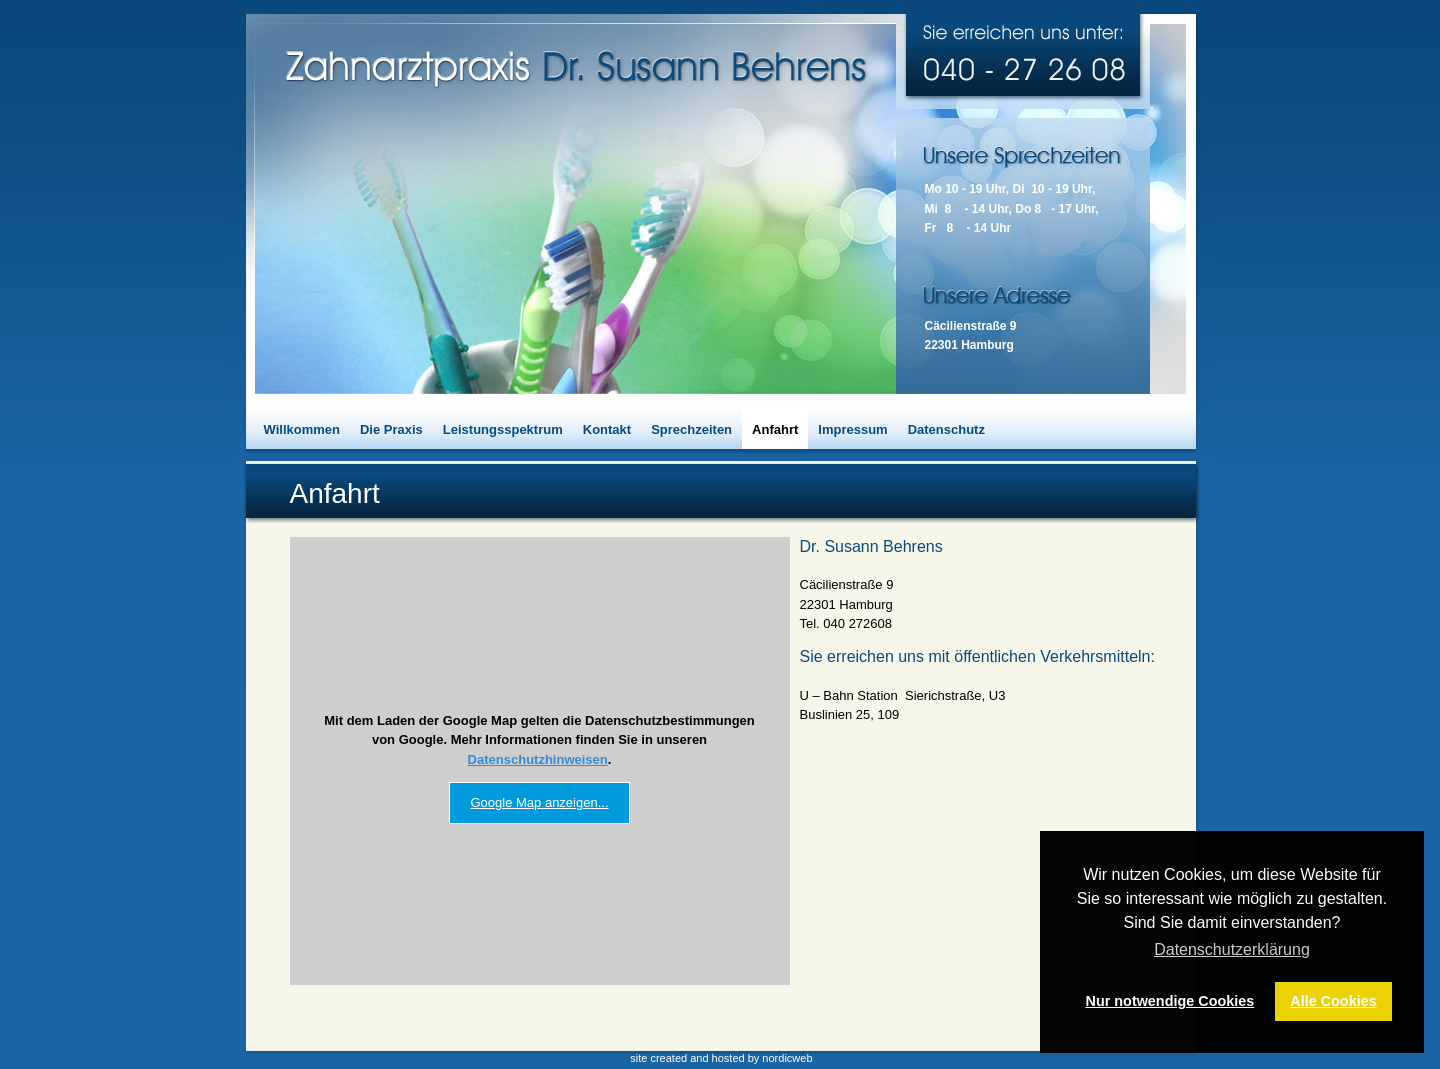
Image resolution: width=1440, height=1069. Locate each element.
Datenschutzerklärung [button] (1232, 949)
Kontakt (607, 429)
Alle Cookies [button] (1333, 1001)
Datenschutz (946, 429)
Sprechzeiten (691, 429)
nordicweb (787, 1058)
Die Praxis (391, 429)
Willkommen (302, 429)
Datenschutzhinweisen (538, 759)
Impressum (852, 429)
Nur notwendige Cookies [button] (1170, 1001)
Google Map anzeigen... (539, 802)
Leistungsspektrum (503, 429)
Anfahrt (775, 429)
